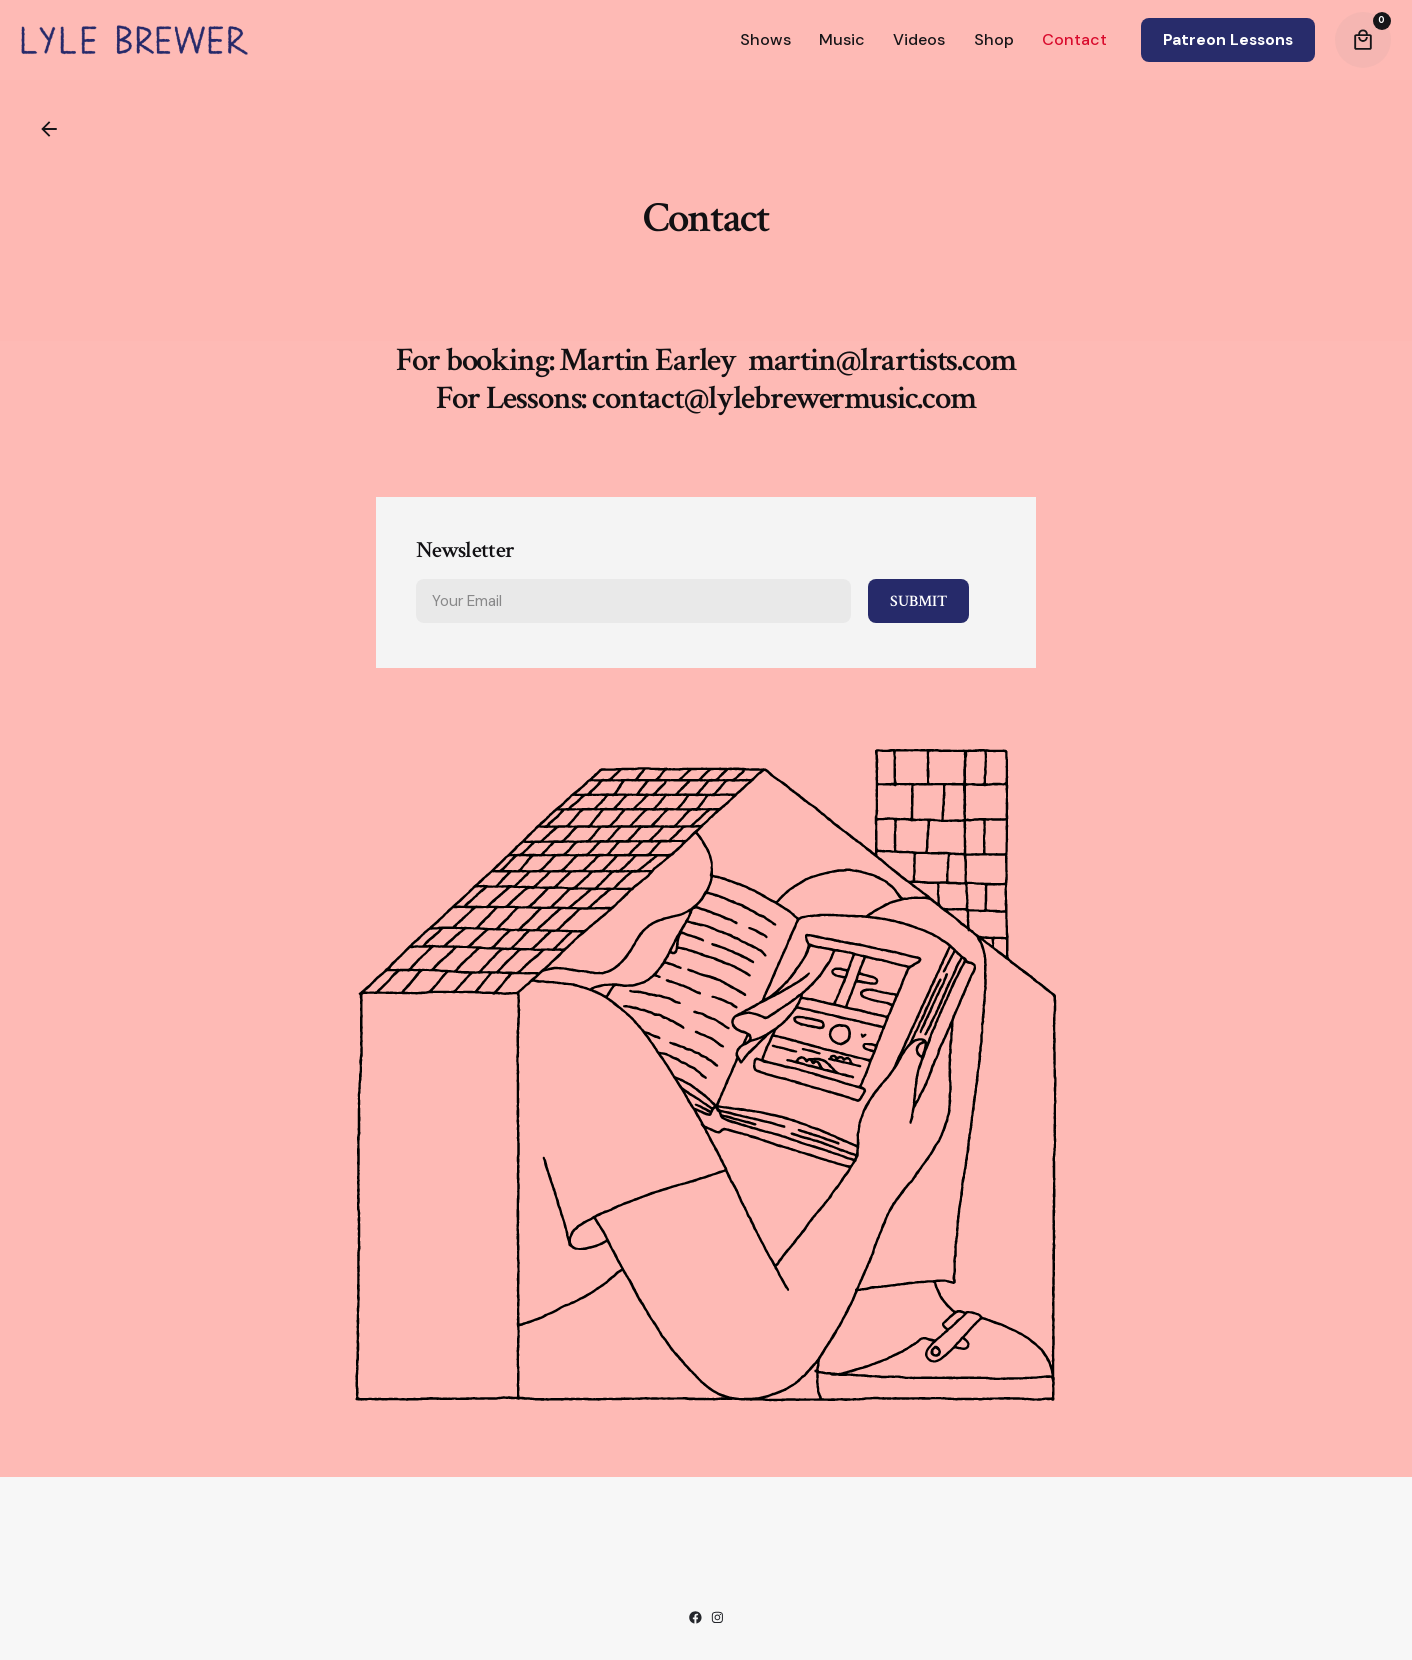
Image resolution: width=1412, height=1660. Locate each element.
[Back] (49, 129)
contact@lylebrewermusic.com (784, 416)
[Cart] (1363, 40)
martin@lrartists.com (882, 378)
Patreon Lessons (1228, 40)
